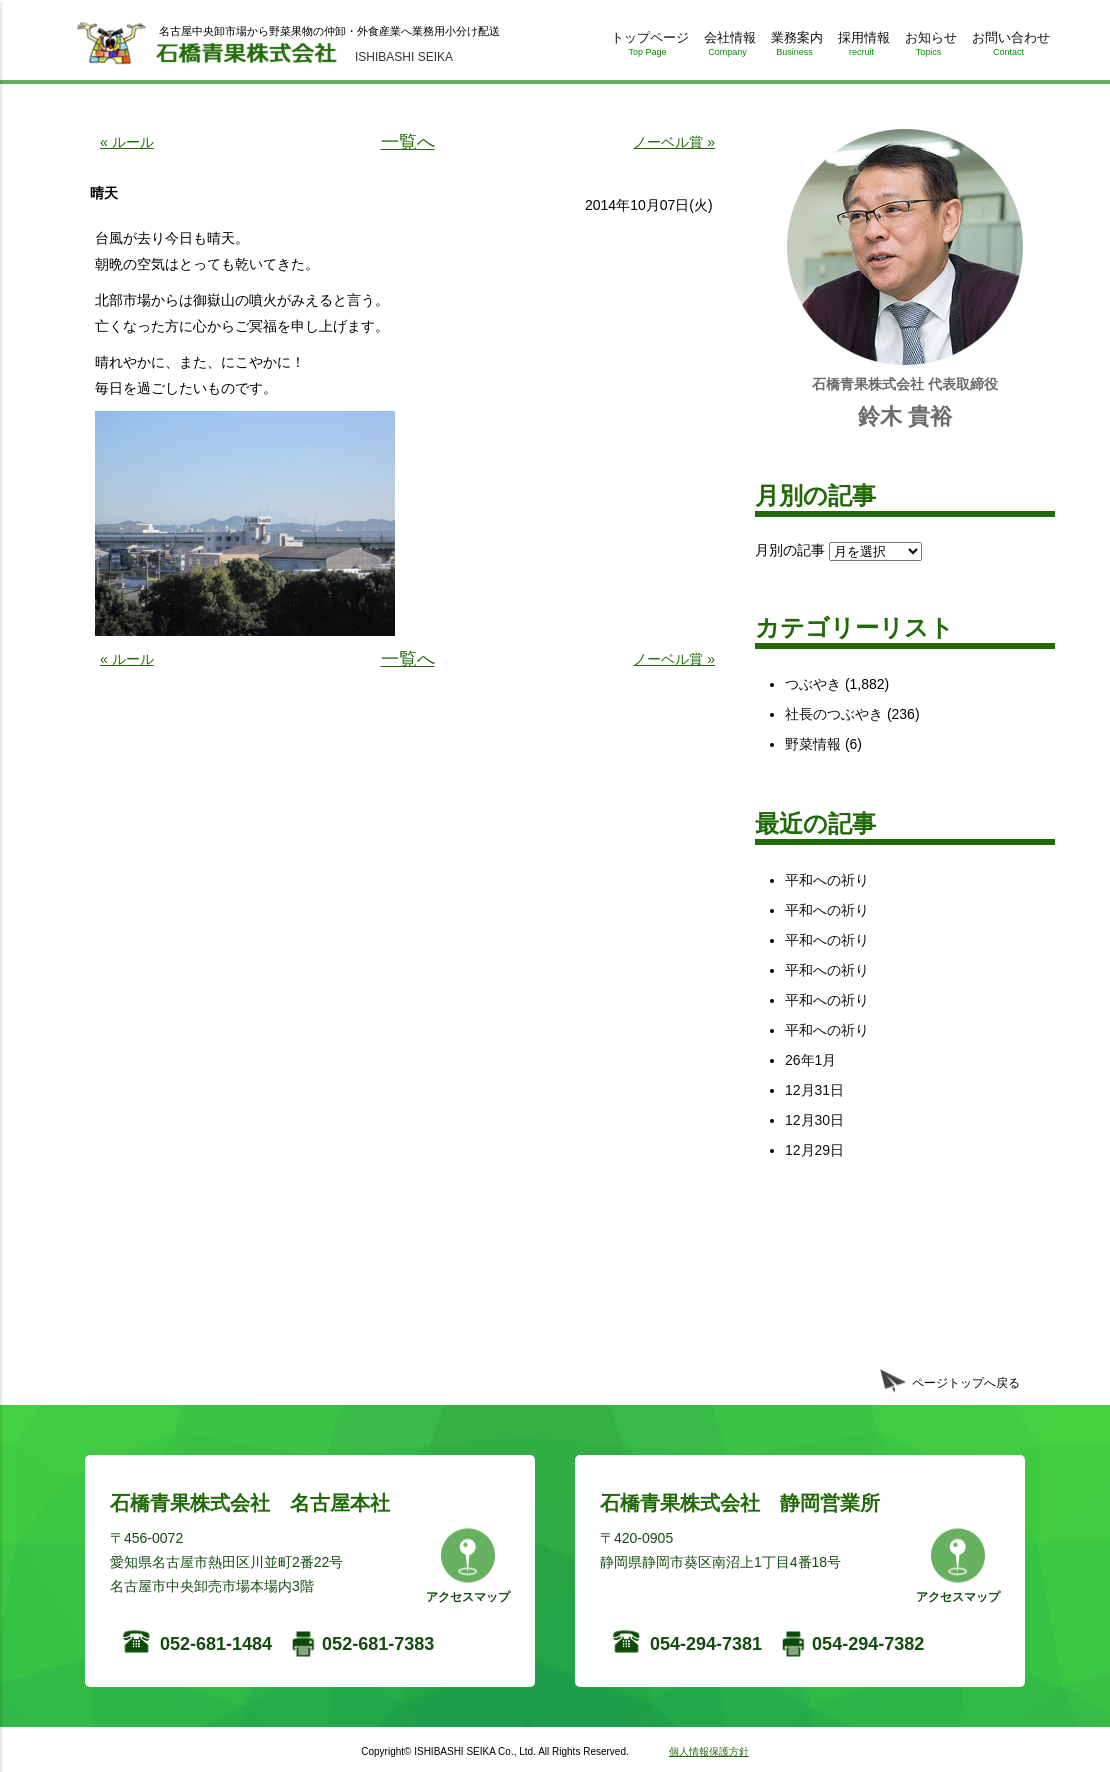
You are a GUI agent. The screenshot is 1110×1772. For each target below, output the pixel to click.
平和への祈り (827, 880)
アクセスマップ (468, 1597)
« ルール (127, 142)
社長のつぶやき (834, 714)
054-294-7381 (706, 1644)
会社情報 (727, 47)
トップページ (647, 47)
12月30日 (814, 1120)
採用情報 (861, 47)
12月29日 (814, 1150)
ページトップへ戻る (966, 1383)
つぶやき (813, 684)
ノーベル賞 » (674, 142)
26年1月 (810, 1060)
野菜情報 (813, 744)
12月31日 (814, 1090)
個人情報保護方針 (709, 1751)
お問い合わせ (1008, 47)
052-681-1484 (216, 1644)
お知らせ (928, 47)
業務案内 (794, 47)
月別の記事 (790, 550)
